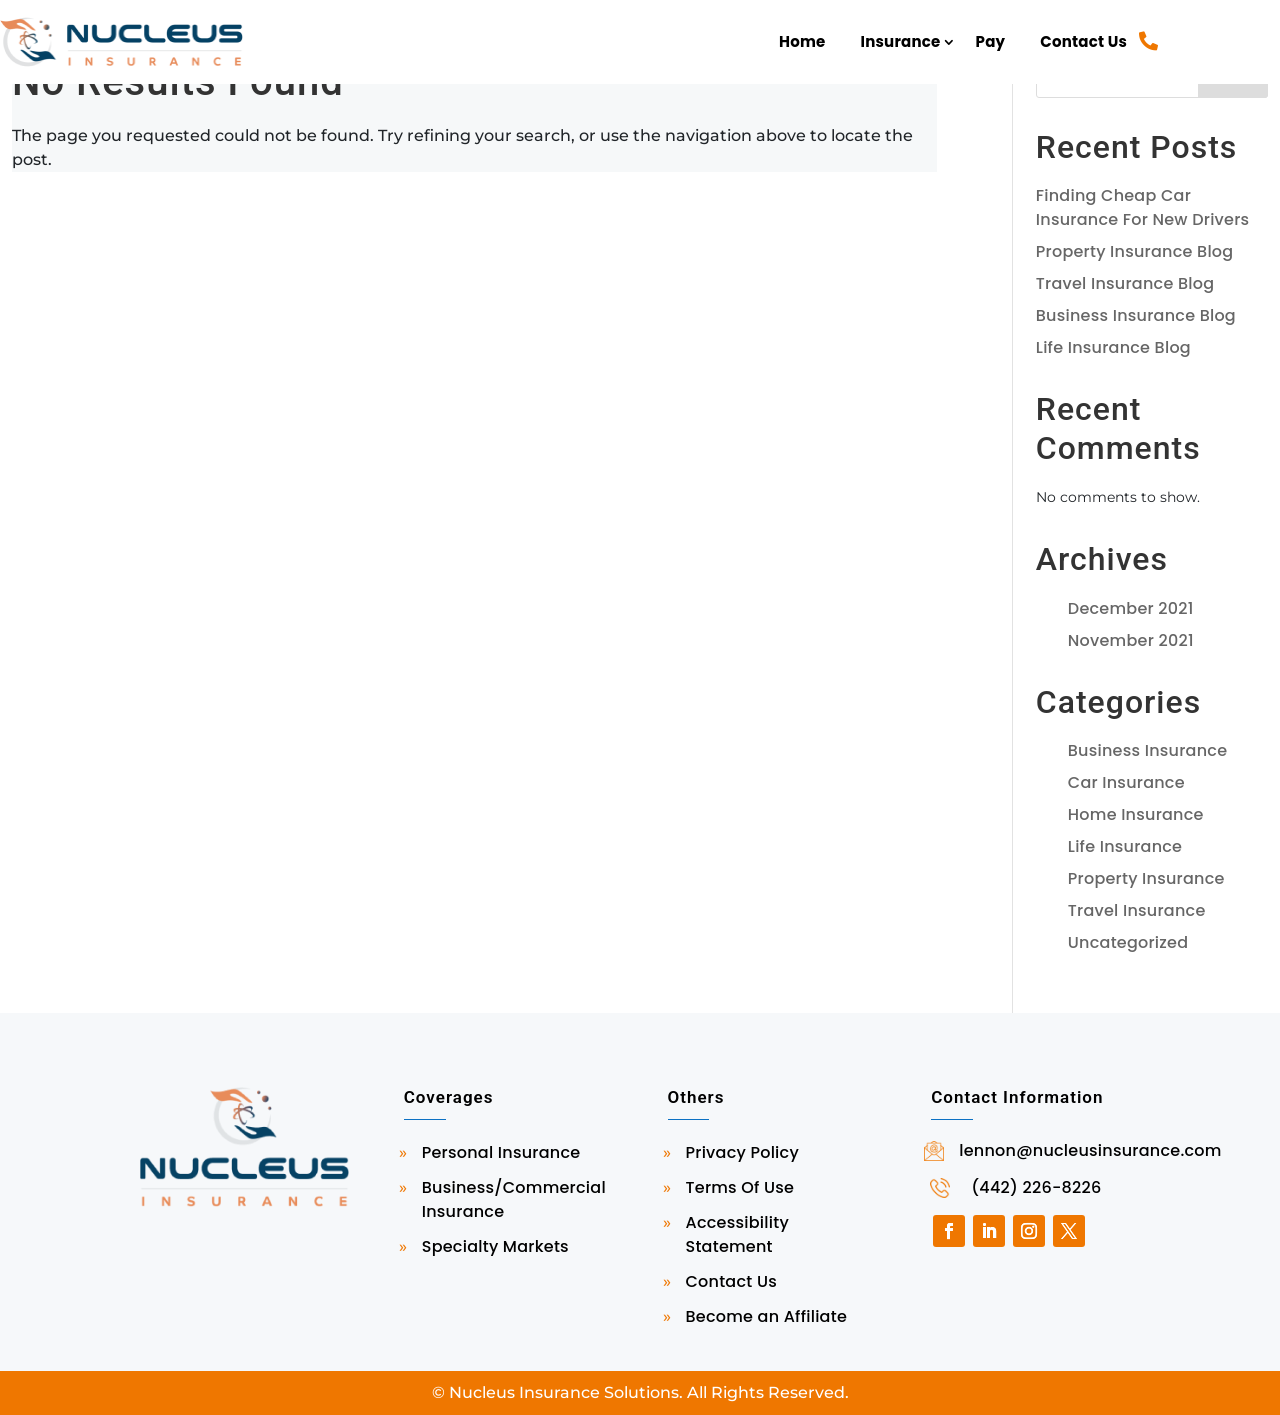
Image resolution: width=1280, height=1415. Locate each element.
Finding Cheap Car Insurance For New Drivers (1143, 207)
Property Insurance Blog (1135, 251)
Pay (991, 41)
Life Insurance (1125, 846)
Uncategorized (1128, 942)
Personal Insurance (501, 1152)
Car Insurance (1126, 782)
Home (802, 41)
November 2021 (1131, 640)
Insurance (901, 41)
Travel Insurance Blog (1125, 283)
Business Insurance (1147, 750)
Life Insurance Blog (1113, 347)
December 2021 (1131, 608)
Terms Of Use (740, 1187)
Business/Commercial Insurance (514, 1199)
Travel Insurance (1137, 910)
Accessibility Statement (737, 1234)
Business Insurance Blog (1136, 315)
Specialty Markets (495, 1246)
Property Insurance (1146, 878)
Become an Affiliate (767, 1316)
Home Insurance (1136, 814)
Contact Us (1083, 41)
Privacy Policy (742, 1152)
